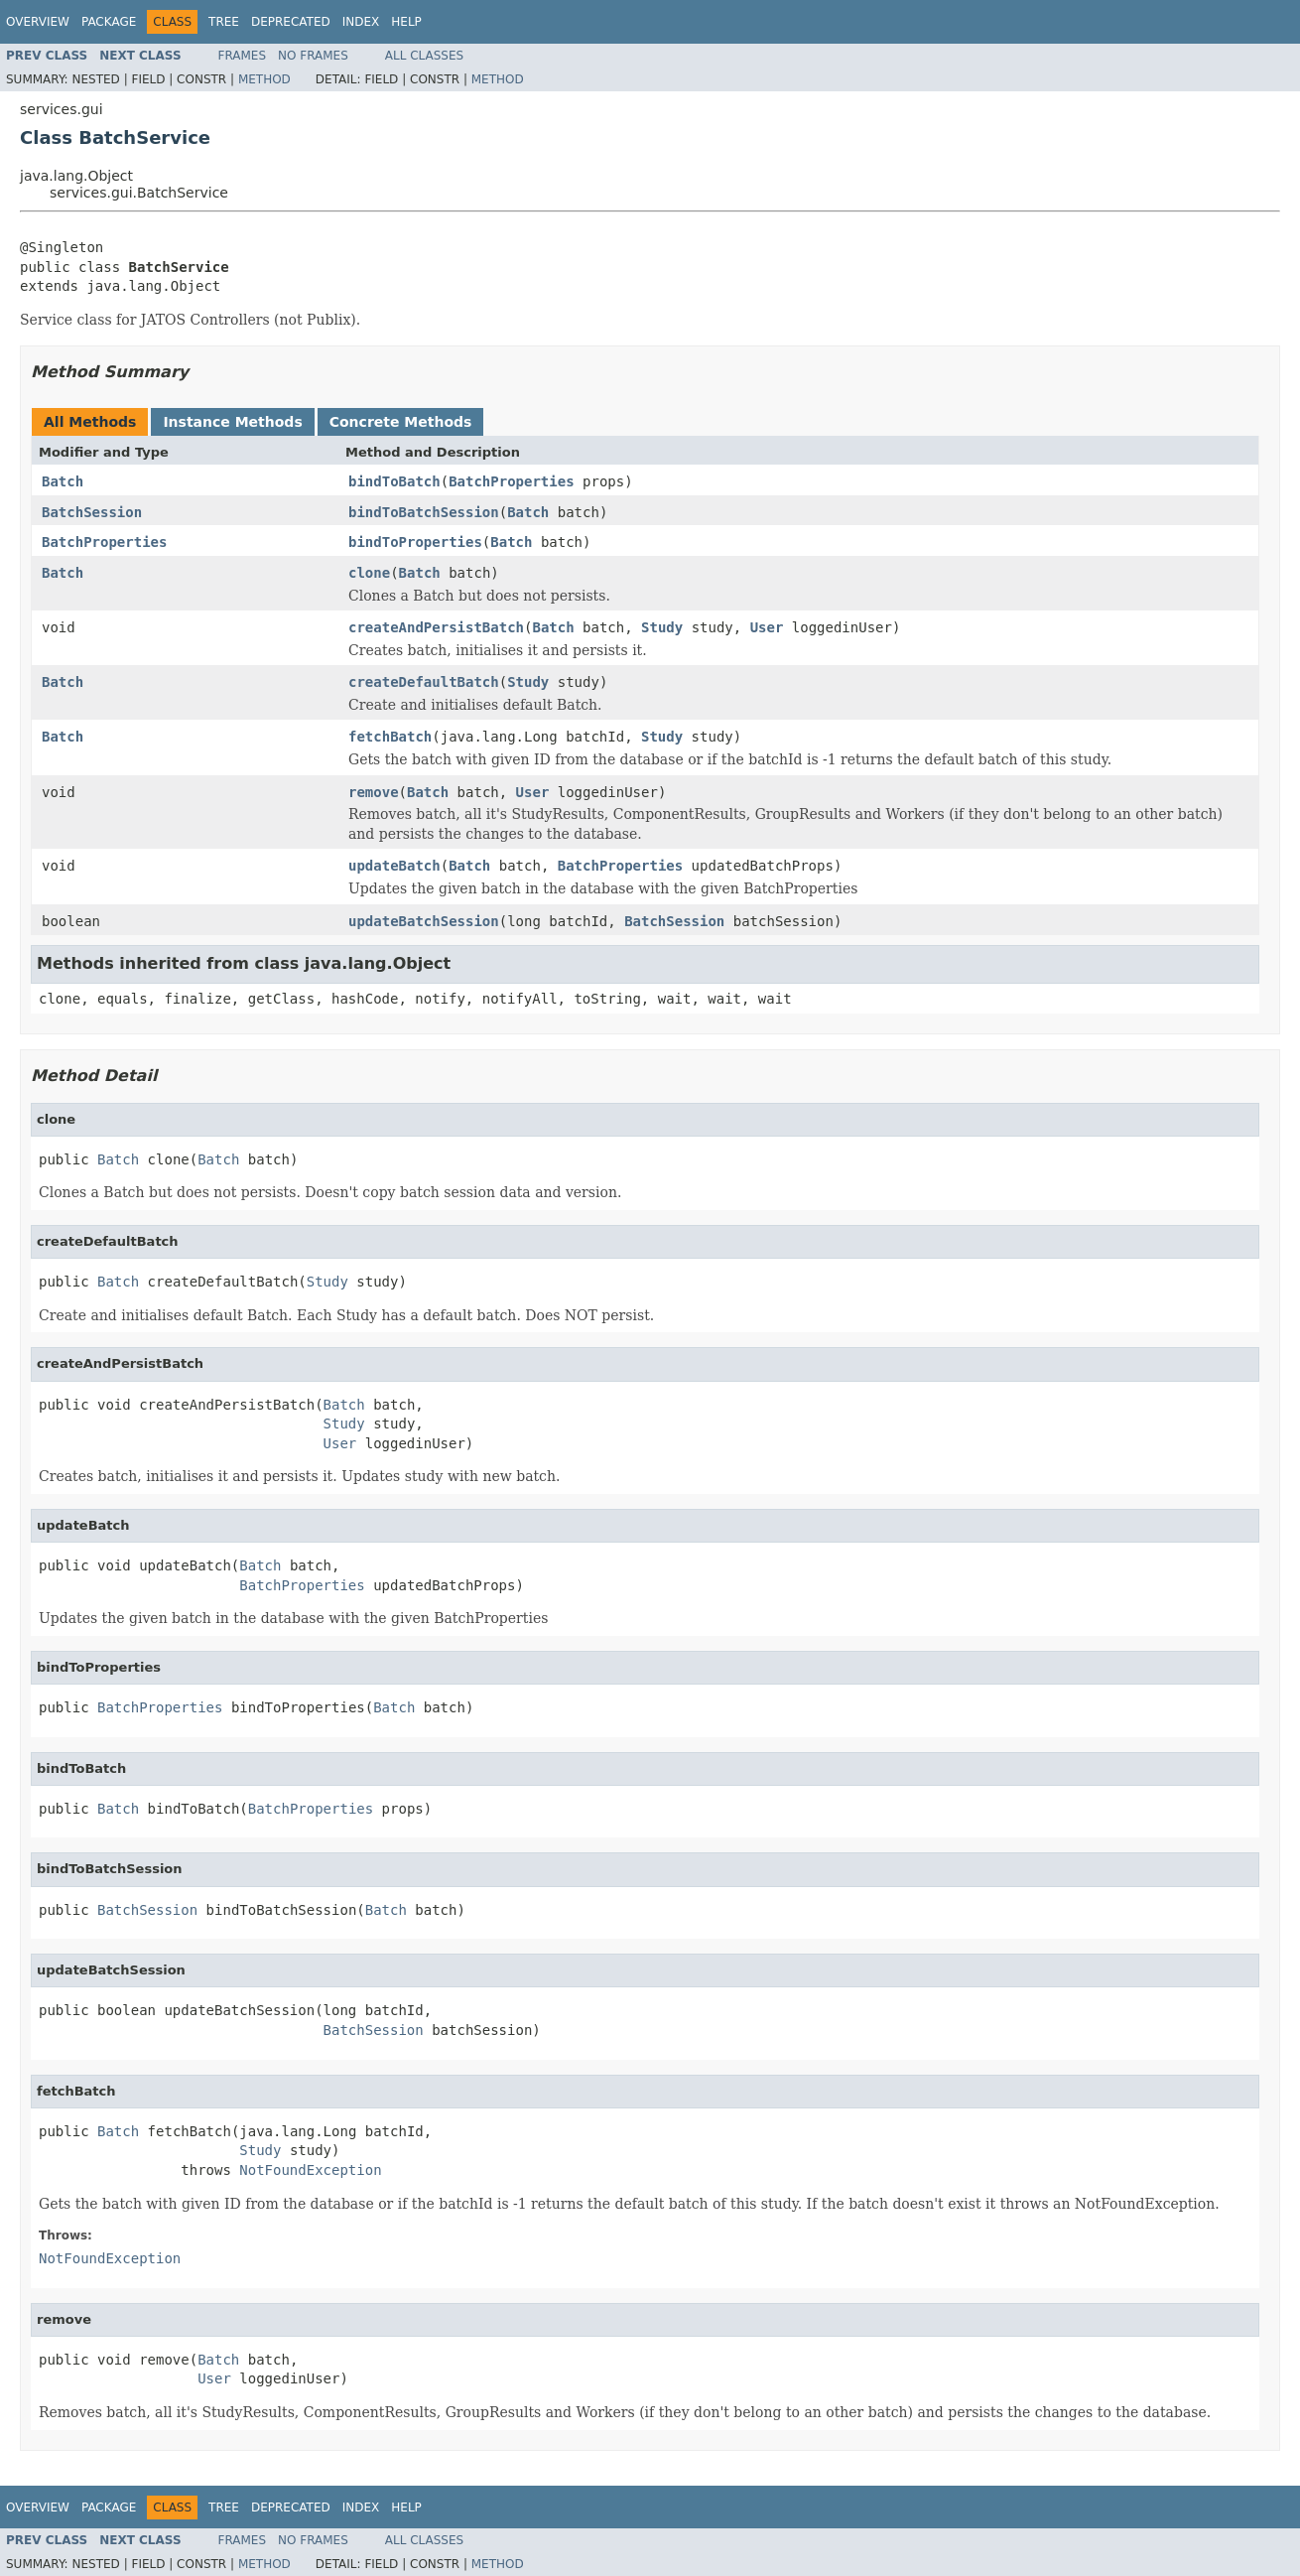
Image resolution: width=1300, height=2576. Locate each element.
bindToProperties (415, 542)
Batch (62, 481)
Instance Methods (232, 422)
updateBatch (394, 866)
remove (373, 792)
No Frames (313, 56)
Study (662, 627)
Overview (37, 22)
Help (406, 22)
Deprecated (290, 22)
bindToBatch (394, 481)
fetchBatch (390, 737)
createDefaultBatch (423, 682)
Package (108, 22)
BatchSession (92, 512)
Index (361, 22)
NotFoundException (310, 2170)
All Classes (424, 56)
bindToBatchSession (423, 512)
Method (264, 79)
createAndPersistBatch (436, 627)
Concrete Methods (400, 422)
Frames (242, 56)
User (767, 627)
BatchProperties (511, 481)
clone (369, 573)
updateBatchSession (423, 921)
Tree (223, 22)
